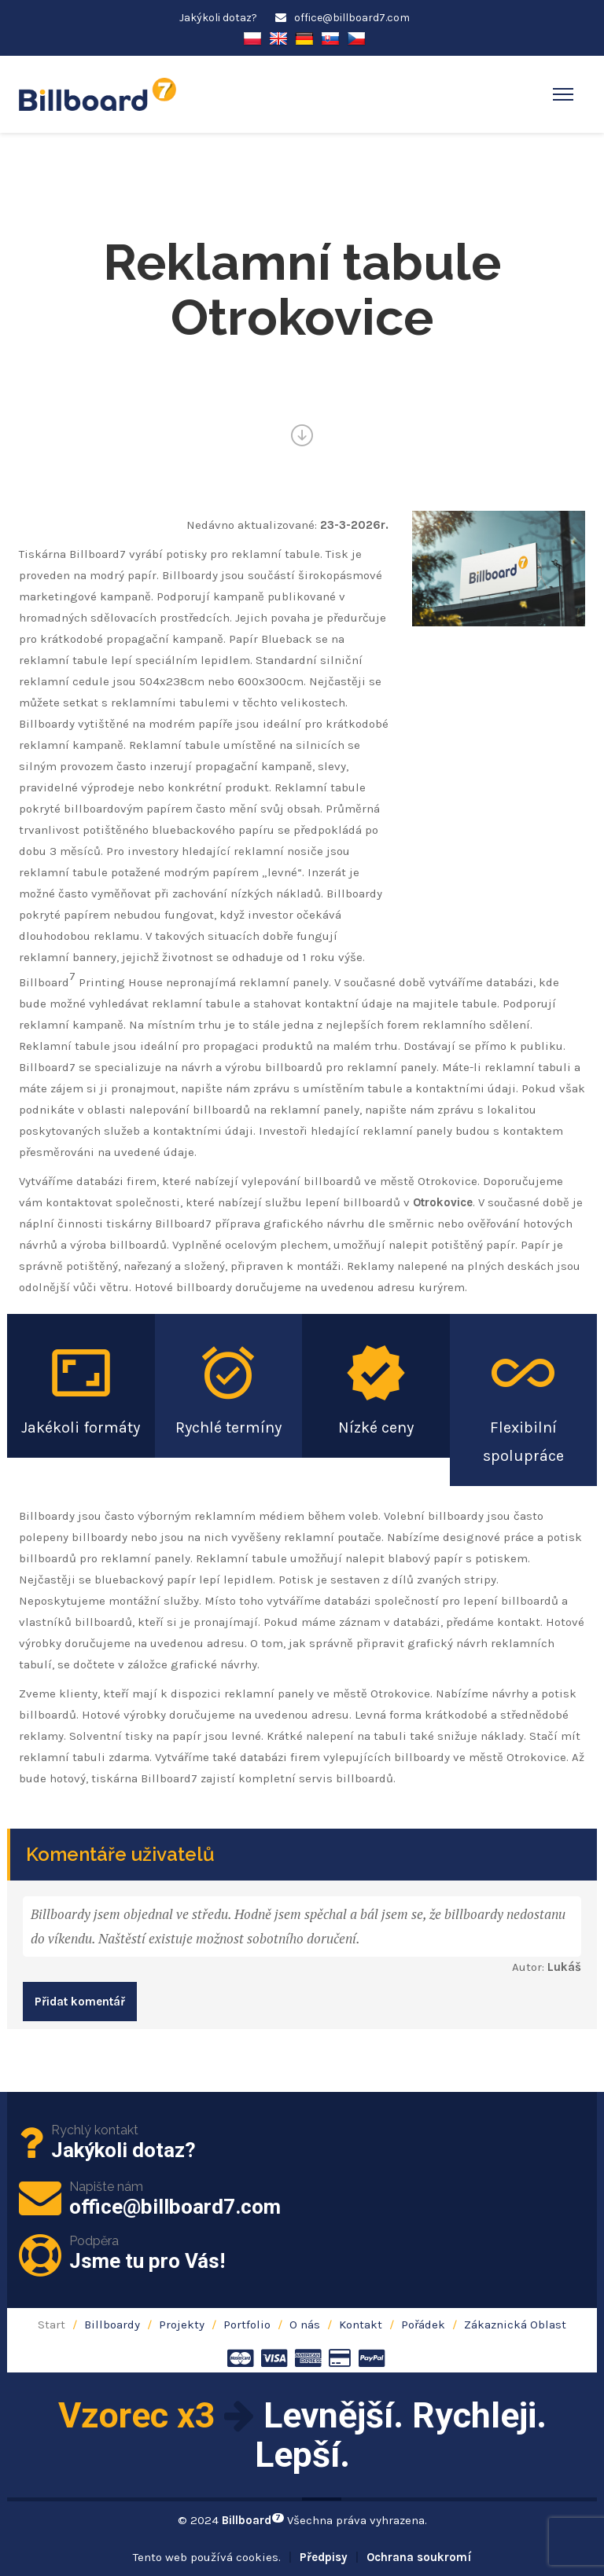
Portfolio (247, 2324)
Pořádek (423, 2324)
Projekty (181, 2324)
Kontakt (360, 2324)
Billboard (253, 2520)
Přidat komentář (80, 2001)
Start (51, 2324)
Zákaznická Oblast (515, 2324)
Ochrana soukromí (418, 2557)
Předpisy (324, 2557)
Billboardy (112, 2324)
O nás (304, 2324)
